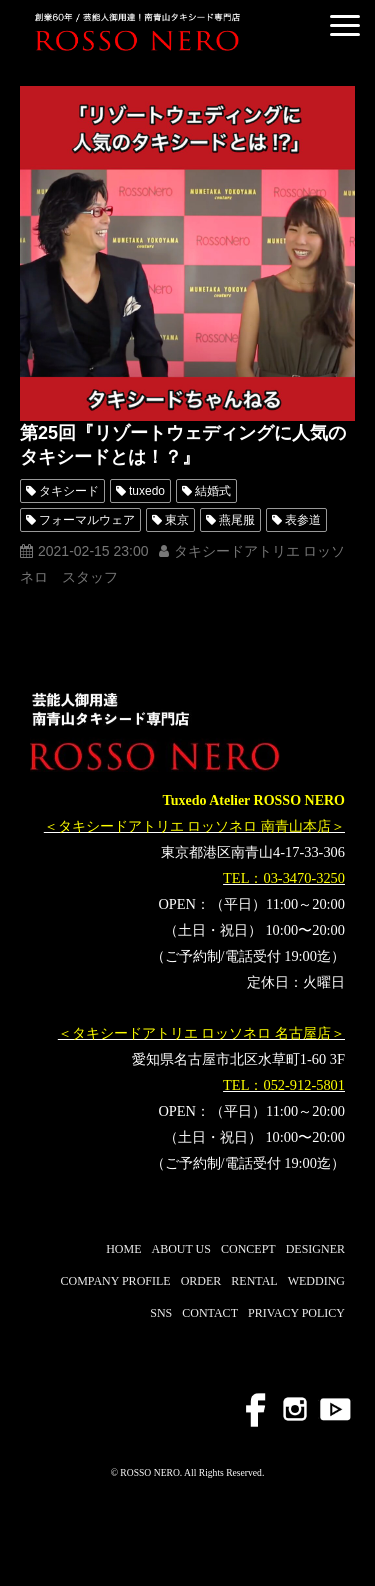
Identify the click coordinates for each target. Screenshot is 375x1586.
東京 (177, 520)
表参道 (303, 520)
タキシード (69, 491)
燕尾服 (237, 520)
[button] (345, 25)
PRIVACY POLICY (296, 1313)
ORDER (201, 1281)
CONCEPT (248, 1249)
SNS (161, 1313)
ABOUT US (181, 1249)
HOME (123, 1249)
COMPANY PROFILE (115, 1281)
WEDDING (316, 1281)
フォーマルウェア (87, 520)
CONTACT (210, 1313)
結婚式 (213, 491)
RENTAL (254, 1281)
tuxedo (147, 491)
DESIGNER (315, 1249)
